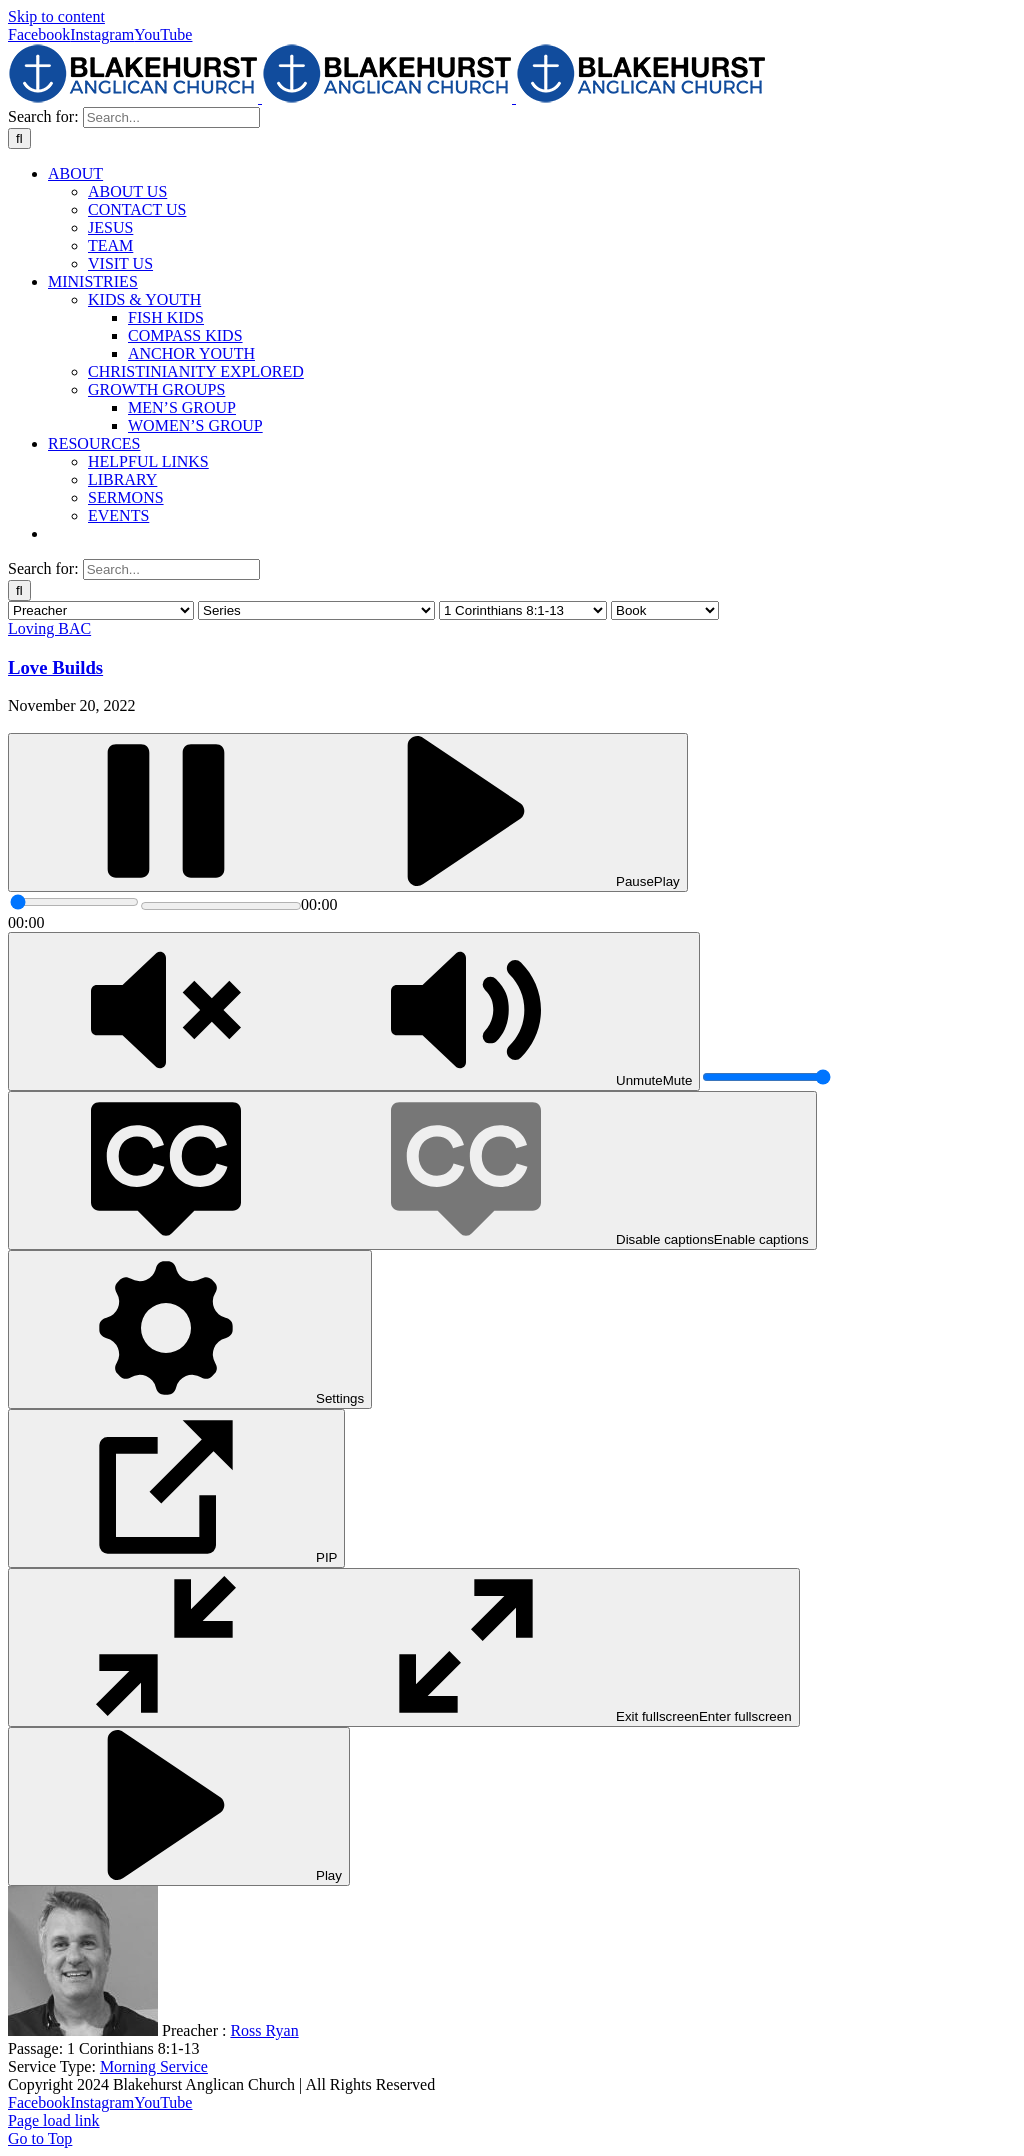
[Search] (19, 138)
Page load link (54, 2120)
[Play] (348, 812)
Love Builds (55, 667)
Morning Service (154, 2066)
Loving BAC (49, 628)
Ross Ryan (264, 2030)
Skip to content (56, 16)
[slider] (74, 902)
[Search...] (171, 117)
